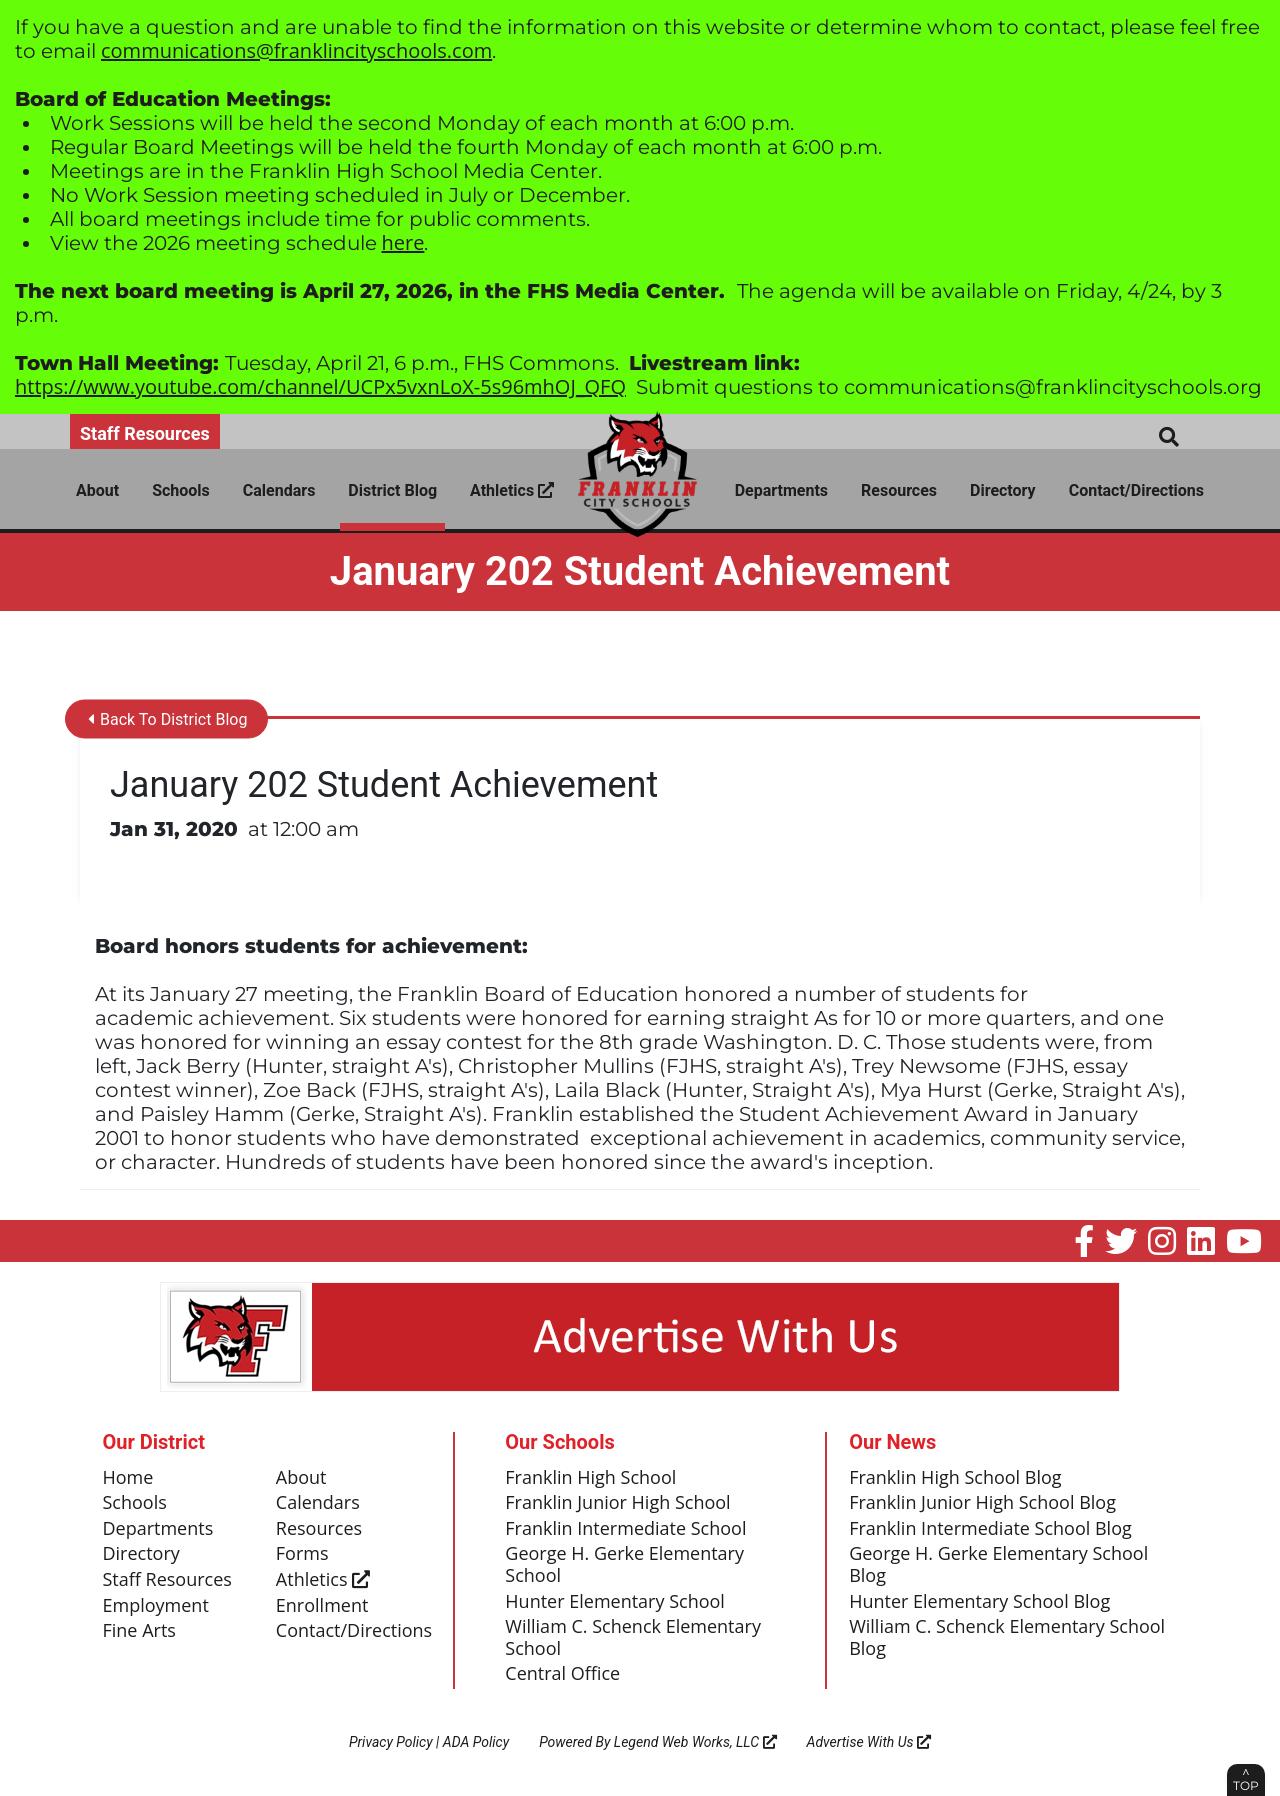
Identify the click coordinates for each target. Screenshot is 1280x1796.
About (97, 490)
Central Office (562, 1674)
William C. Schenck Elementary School (633, 1638)
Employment (156, 1606)
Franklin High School (590, 1478)
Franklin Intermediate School (625, 1529)
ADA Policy (476, 1742)
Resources (899, 490)
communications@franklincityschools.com (296, 50)
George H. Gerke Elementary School (624, 1565)
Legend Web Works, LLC (695, 1742)
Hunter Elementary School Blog (979, 1602)
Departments (781, 490)
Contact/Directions (1136, 490)
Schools (181, 490)
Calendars (279, 490)
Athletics (512, 490)
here (403, 242)
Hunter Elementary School (615, 1602)
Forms (302, 1554)
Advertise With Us (869, 1742)
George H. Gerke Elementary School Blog (998, 1565)
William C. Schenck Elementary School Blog (1007, 1638)
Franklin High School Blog (955, 1478)
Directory (1003, 490)
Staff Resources (145, 433)
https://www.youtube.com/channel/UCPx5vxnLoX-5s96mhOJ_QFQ (320, 386)
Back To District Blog (167, 719)
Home (128, 1478)
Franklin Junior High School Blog (982, 1503)
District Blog (392, 490)
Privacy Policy (391, 1742)
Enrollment (322, 1606)
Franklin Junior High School (617, 1503)
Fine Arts (139, 1631)
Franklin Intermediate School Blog (990, 1529)
